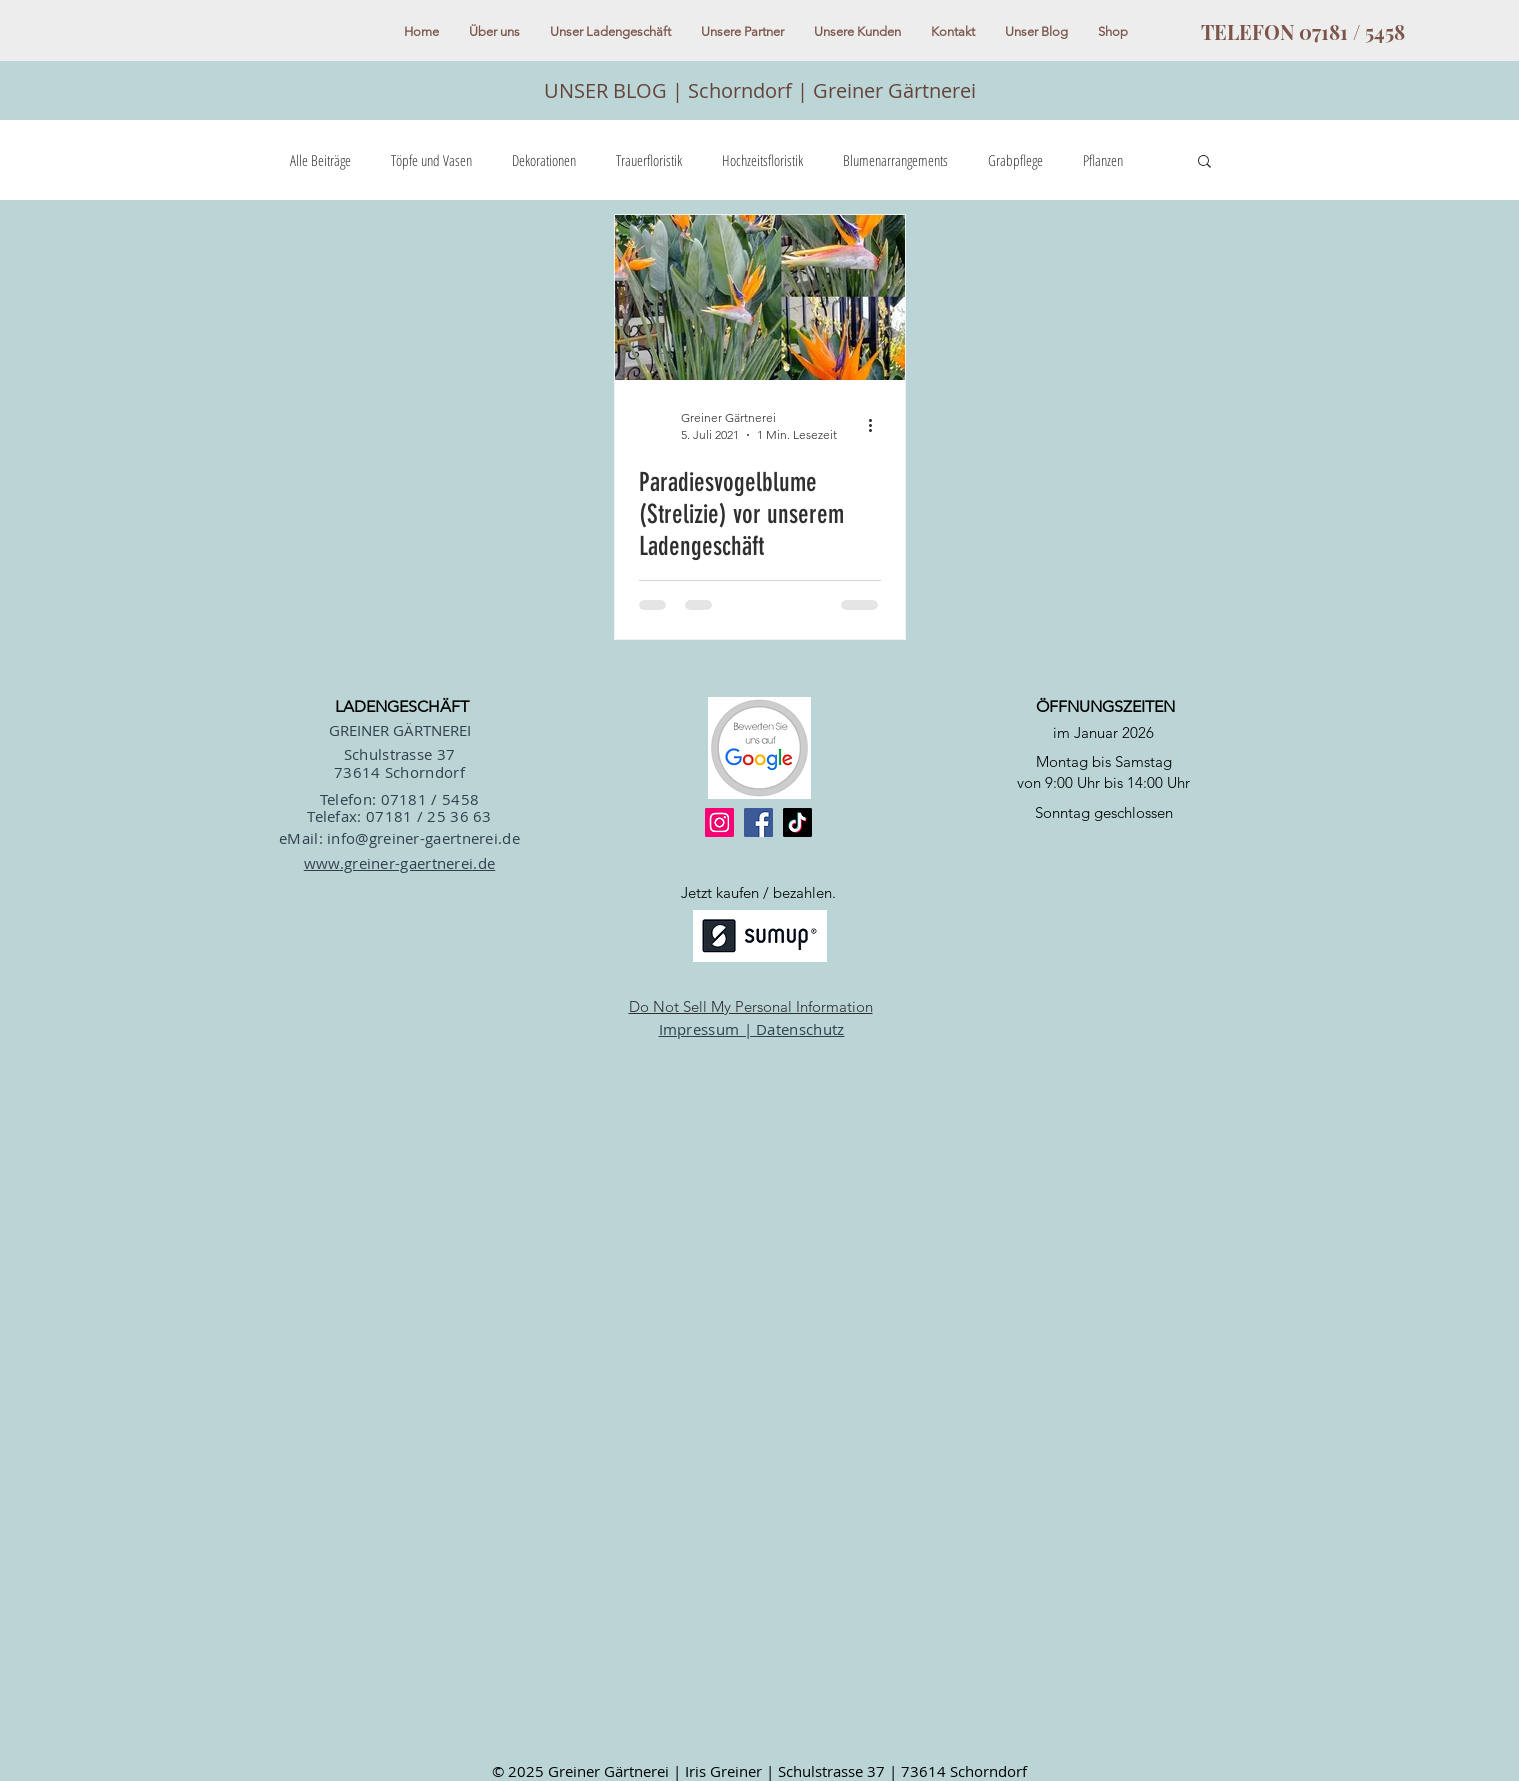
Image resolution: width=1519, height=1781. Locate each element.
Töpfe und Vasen (431, 160)
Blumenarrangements (895, 160)
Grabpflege (1015, 160)
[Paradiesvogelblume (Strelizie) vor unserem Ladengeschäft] (760, 297)
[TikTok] (797, 822)
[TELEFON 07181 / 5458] (1303, 32)
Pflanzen (1103, 160)
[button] (1204, 162)
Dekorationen (544, 160)
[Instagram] (719, 822)
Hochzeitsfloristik (762, 160)
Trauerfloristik (649, 160)
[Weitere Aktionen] (878, 425)
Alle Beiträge (320, 160)
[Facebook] (758, 822)
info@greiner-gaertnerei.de (423, 838)
